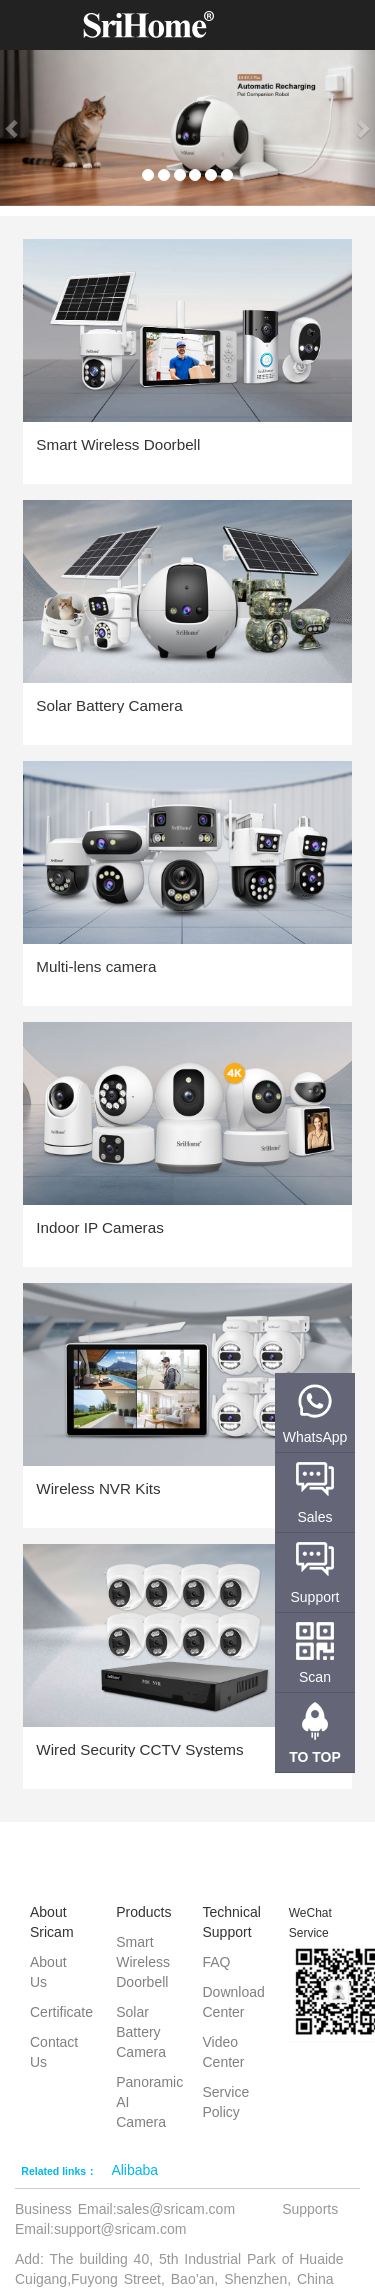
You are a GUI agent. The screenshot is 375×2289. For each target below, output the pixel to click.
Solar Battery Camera (141, 2032)
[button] (13, 128)
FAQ (217, 1962)
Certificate (61, 2012)
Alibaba (134, 2170)
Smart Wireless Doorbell (143, 1962)
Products (143, 1912)
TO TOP (315, 1757)
